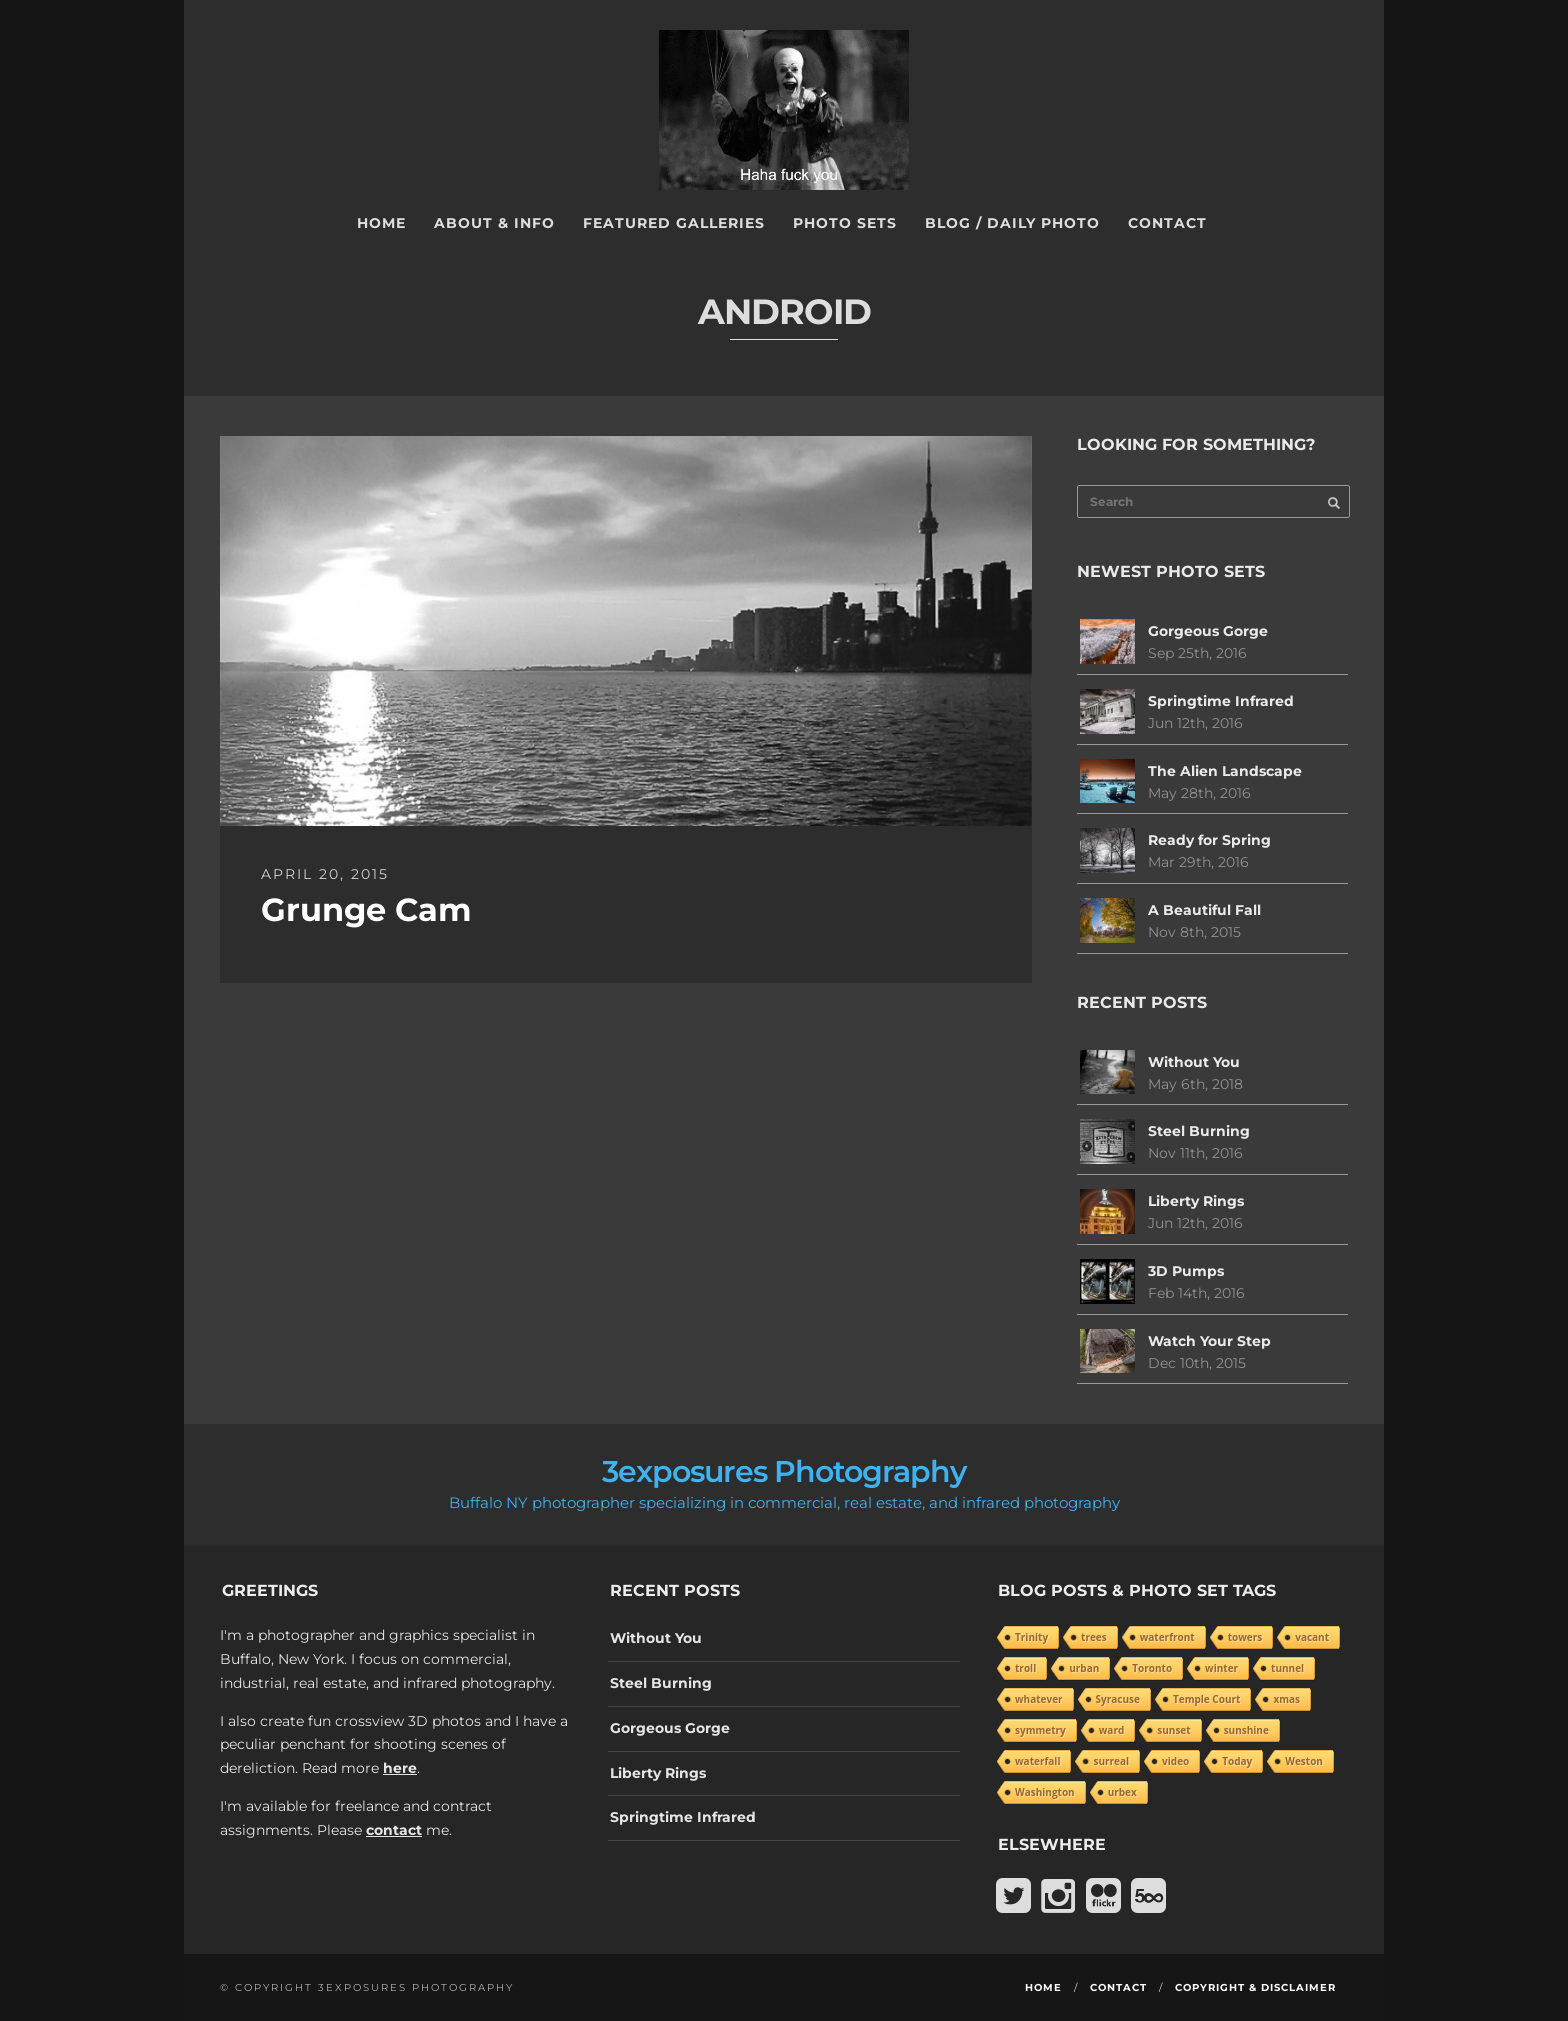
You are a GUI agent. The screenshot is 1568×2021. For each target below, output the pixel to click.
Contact (1167, 223)
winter (1221, 1668)
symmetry (1040, 1730)
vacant (1312, 1637)
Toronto (1152, 1668)
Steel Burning (1199, 1131)
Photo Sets (845, 223)
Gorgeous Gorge (1208, 631)
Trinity (1031, 1637)
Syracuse (1118, 1699)
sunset (1173, 1730)
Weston (1304, 1761)
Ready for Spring (1209, 840)
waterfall (1037, 1761)
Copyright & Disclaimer (1255, 1987)
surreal (1111, 1761)
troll (1025, 1668)
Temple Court (1206, 1699)
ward (1111, 1730)
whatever (1039, 1699)
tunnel (1287, 1668)
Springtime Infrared (1221, 701)
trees (1094, 1637)
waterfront (1167, 1637)
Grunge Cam (366, 909)
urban (1084, 1668)
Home (381, 223)
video (1175, 1761)
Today (1237, 1761)
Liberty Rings (1196, 1201)
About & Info (494, 223)
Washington (1045, 1792)
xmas (1286, 1699)
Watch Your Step (1209, 1341)
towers (1245, 1637)
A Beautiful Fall (1204, 910)
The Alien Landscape (1225, 771)
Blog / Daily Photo (1012, 223)
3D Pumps (1186, 1271)
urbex (1122, 1792)
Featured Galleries (674, 223)
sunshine (1246, 1730)
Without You (1194, 1062)
